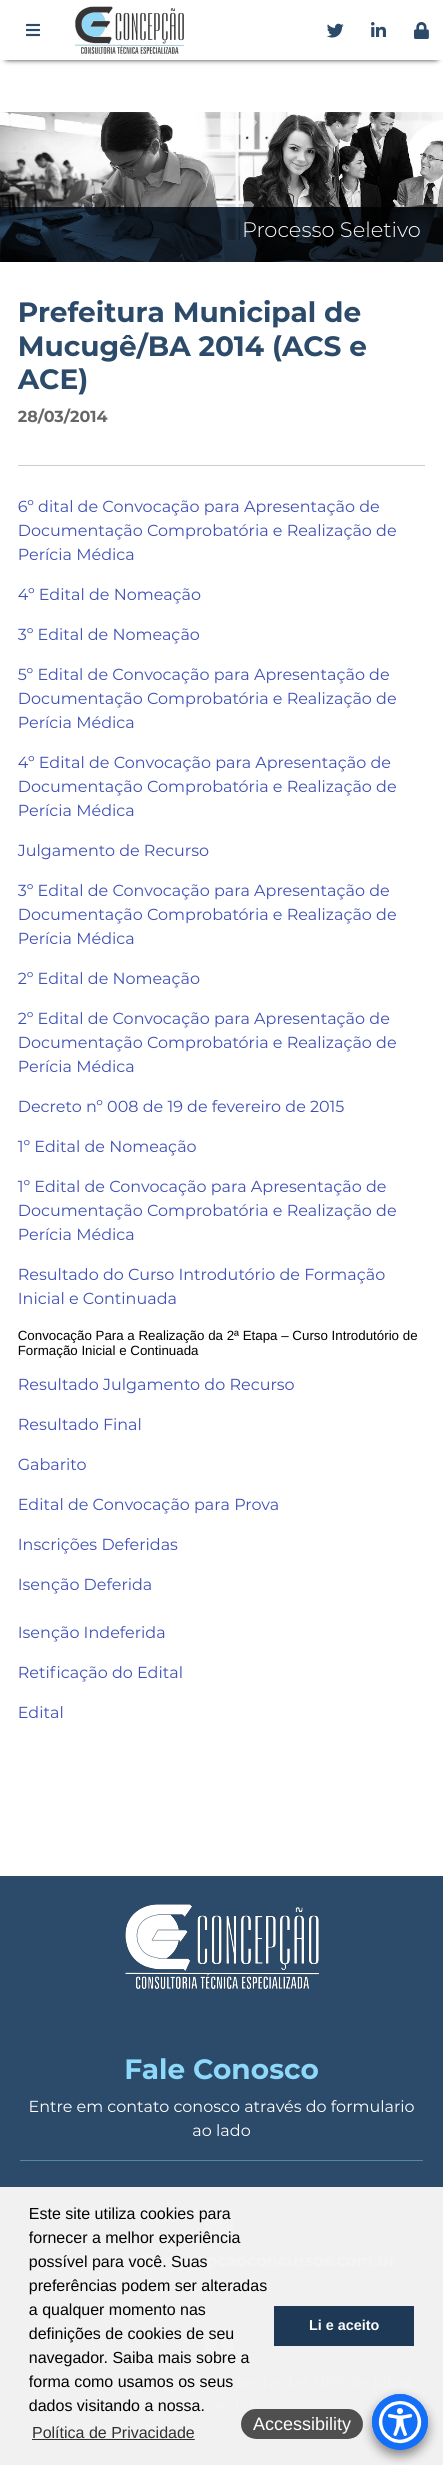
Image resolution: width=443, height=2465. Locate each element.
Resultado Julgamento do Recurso (156, 1385)
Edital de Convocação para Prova (148, 1505)
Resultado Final (80, 1425)
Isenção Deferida (85, 1585)
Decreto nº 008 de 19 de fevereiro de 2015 (181, 1107)
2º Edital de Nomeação (109, 979)
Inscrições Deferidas (98, 1545)
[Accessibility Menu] (400, 2422)
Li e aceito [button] (344, 2326)
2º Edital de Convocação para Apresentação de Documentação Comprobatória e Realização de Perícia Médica (207, 1043)
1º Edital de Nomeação (107, 1147)
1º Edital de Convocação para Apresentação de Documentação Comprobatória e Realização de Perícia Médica (207, 1211)
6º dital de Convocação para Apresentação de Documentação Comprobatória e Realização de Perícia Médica (207, 531)
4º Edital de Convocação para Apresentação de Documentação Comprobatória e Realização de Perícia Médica (207, 787)
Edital (41, 1713)
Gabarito (52, 1465)
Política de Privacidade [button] (113, 2433)
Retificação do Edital (100, 1673)
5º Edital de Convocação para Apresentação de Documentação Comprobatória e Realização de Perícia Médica (207, 699)
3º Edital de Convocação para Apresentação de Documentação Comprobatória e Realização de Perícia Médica (207, 915)
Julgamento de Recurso (113, 851)
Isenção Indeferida (92, 1633)
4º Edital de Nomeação (109, 595)
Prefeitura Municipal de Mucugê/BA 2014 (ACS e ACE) (192, 346)
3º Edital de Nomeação (109, 635)
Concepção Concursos (133, 30)
